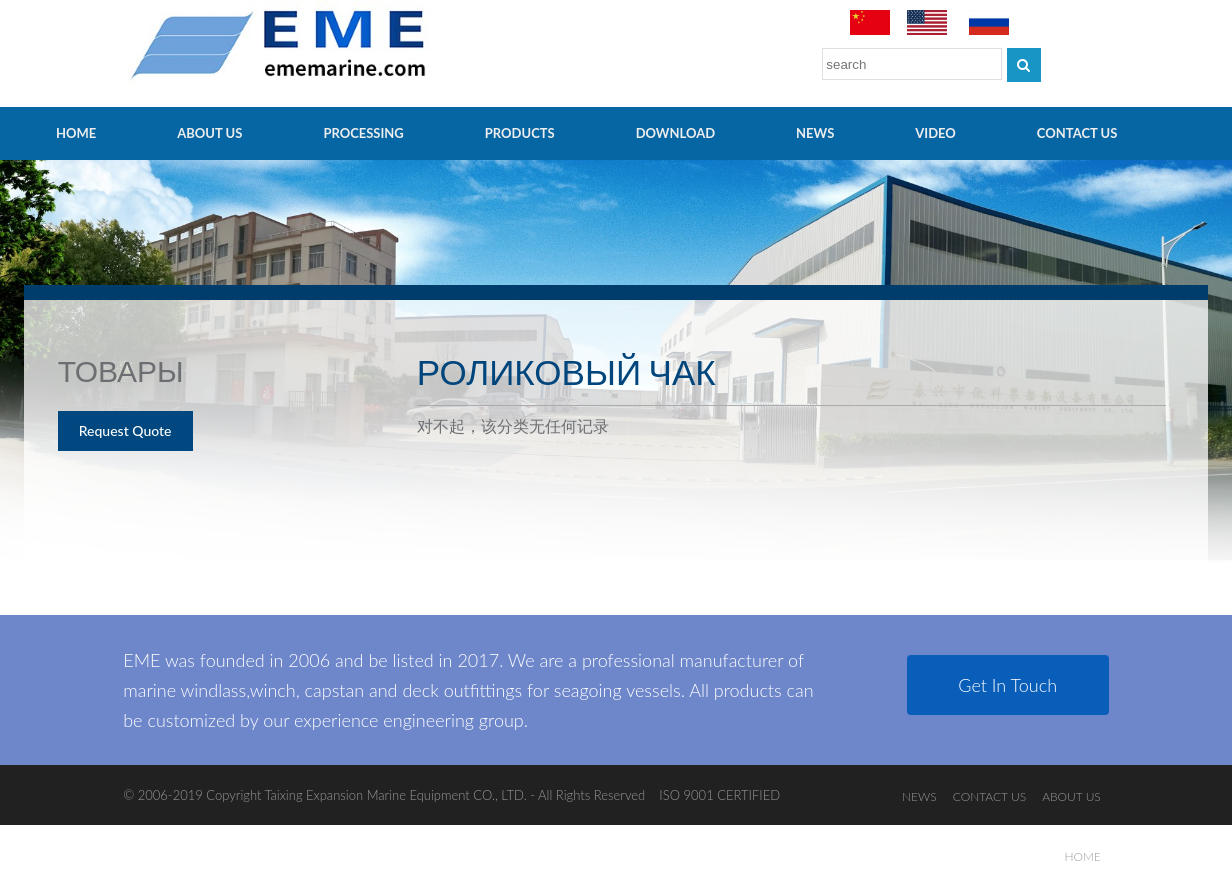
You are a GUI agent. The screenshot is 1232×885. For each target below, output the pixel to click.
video (935, 133)
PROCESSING (363, 133)
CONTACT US (1077, 133)
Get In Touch (1007, 685)
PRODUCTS (520, 133)
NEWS (815, 133)
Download (675, 133)
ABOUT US (209, 133)
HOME (76, 133)
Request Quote (125, 430)
